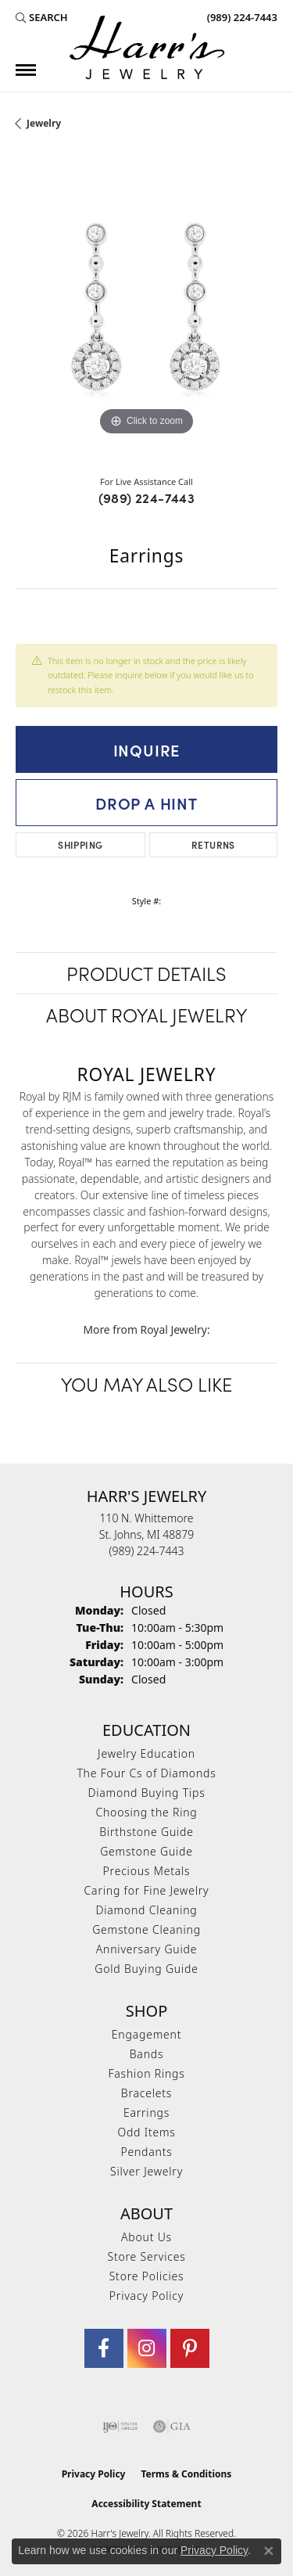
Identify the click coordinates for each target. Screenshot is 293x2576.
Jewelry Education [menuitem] (146, 1753)
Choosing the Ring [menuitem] (146, 1812)
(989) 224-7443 (146, 497)
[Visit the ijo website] (120, 2426)
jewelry (44, 123)
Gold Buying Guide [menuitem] (146, 1968)
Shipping (80, 844)
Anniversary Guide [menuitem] (146, 1949)
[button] (42, 17)
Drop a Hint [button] (146, 803)
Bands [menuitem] (147, 2053)
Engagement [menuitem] (146, 2034)
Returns (213, 844)
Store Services (146, 2256)
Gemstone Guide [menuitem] (146, 1851)
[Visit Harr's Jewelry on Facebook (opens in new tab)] (103, 2348)
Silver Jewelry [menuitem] (146, 2171)
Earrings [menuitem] (146, 2112)
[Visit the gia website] (172, 2426)
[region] (146, 309)
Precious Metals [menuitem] (147, 1870)
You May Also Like (146, 1383)
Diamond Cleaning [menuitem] (146, 1909)
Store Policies (146, 2276)
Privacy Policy (146, 2295)
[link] (240, 17)
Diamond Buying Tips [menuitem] (146, 1792)
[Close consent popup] (268, 2551)
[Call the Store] (146, 1550)
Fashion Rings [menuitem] (146, 2073)
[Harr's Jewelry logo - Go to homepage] (147, 47)
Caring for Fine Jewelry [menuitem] (146, 1890)
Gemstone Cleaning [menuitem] (146, 1929)
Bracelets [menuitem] (146, 2093)
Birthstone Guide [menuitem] (146, 1831)
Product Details (146, 973)
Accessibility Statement (146, 2503)
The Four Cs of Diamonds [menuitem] (146, 1773)
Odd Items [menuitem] (146, 2132)
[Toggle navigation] (26, 70)
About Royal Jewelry (146, 1014)
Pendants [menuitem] (146, 2151)
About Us (146, 2236)
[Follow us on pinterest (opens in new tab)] (189, 2348)
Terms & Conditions (186, 2474)
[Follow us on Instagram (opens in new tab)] (146, 2348)
